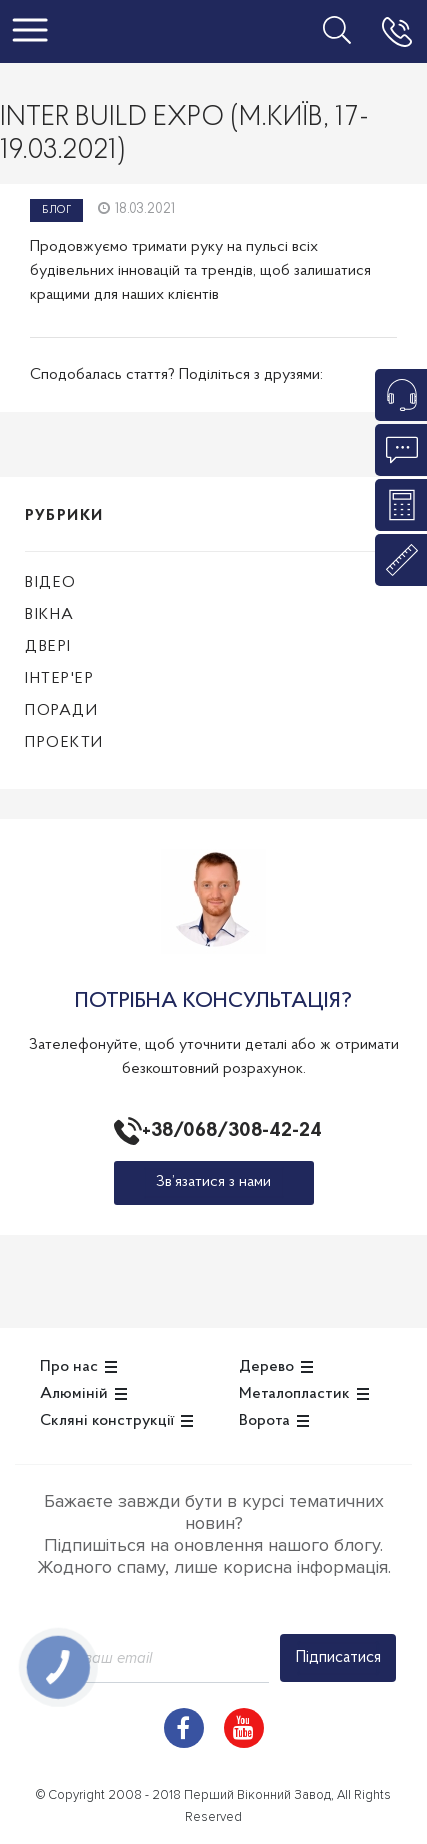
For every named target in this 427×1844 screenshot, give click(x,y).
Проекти (64, 743)
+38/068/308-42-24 (228, 1131)
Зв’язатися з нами (213, 1182)
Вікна (50, 615)
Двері (48, 647)
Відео (51, 583)
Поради (61, 711)
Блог (56, 210)
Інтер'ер (59, 679)
